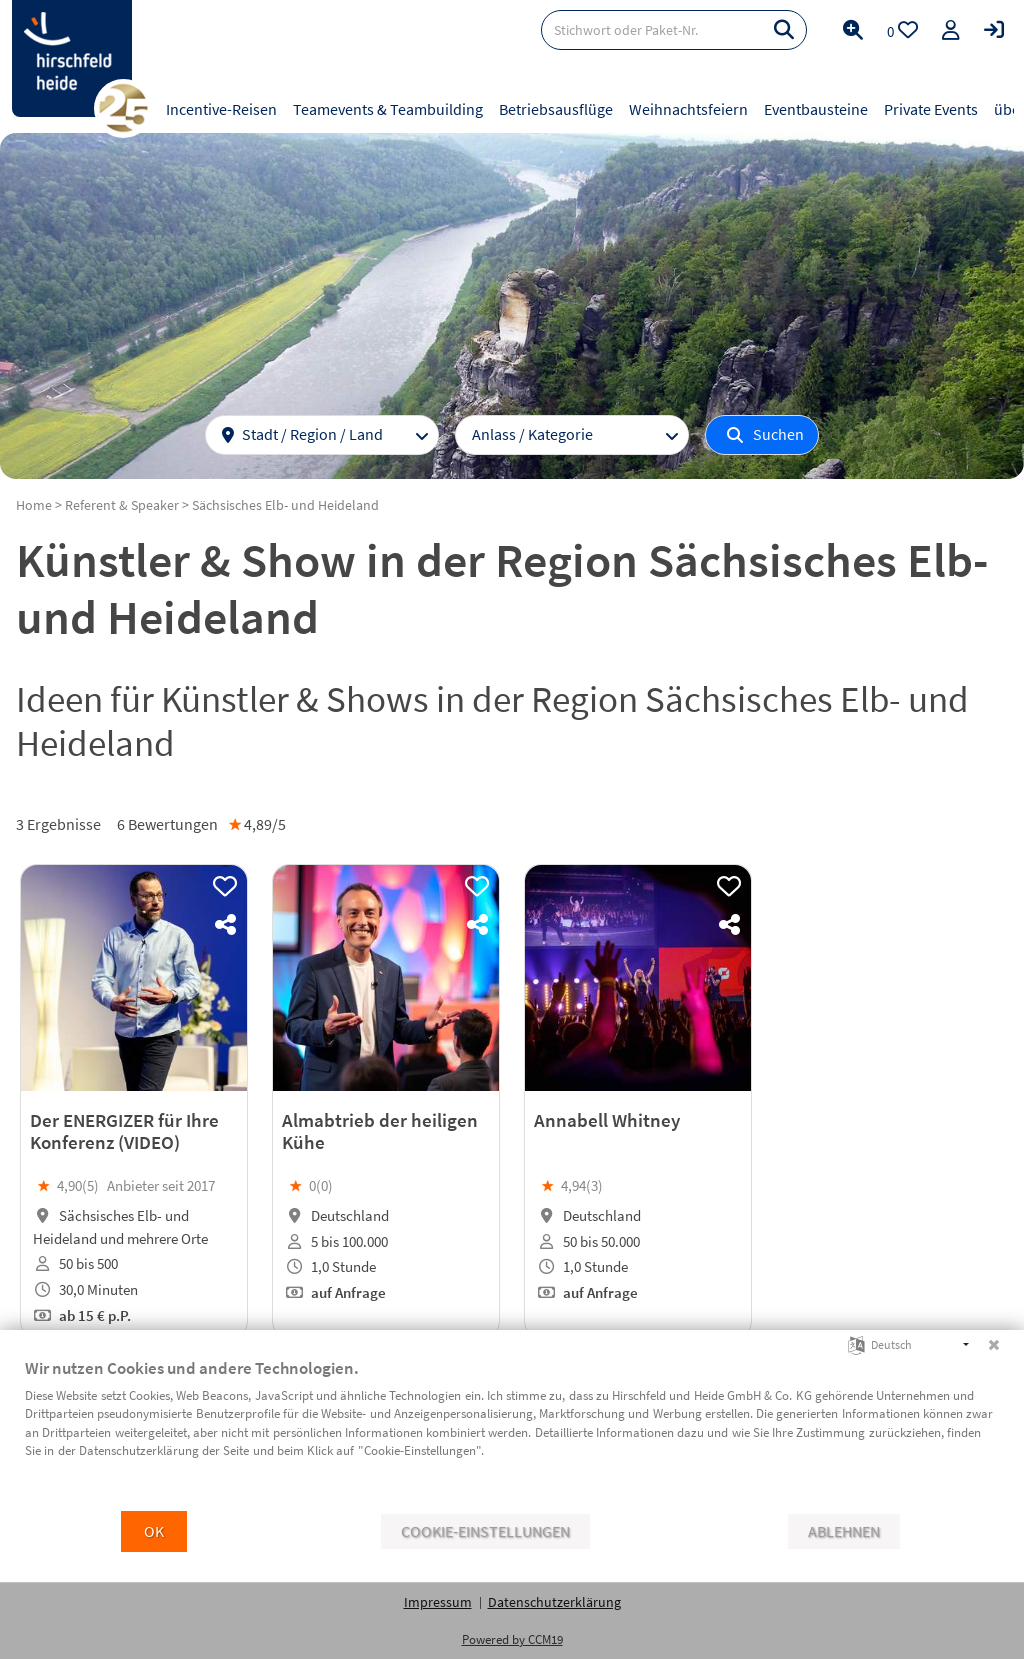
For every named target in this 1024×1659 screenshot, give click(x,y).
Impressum (438, 1602)
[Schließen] (994, 1345)
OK (154, 1531)
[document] (512, 1433)
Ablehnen (844, 1531)
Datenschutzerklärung (554, 1602)
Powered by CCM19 (512, 1639)
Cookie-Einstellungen (485, 1531)
